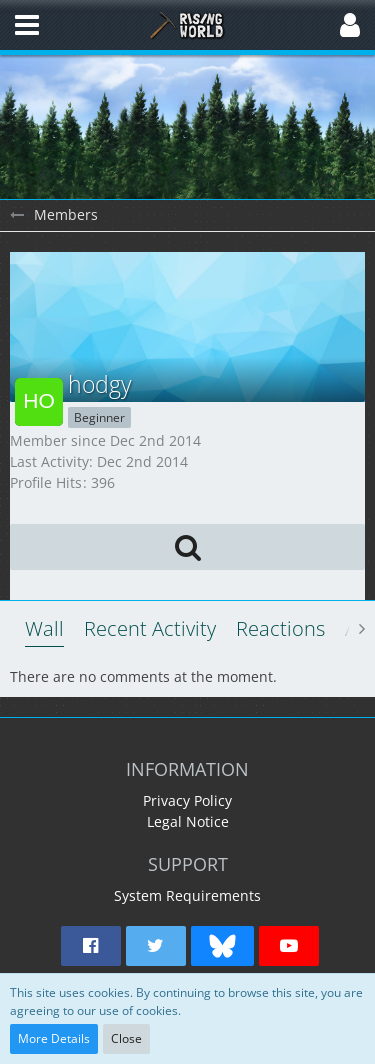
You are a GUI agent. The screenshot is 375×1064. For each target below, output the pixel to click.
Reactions (280, 628)
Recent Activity (150, 628)
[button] (27, 25)
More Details (54, 1038)
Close (126, 1038)
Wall (44, 628)
